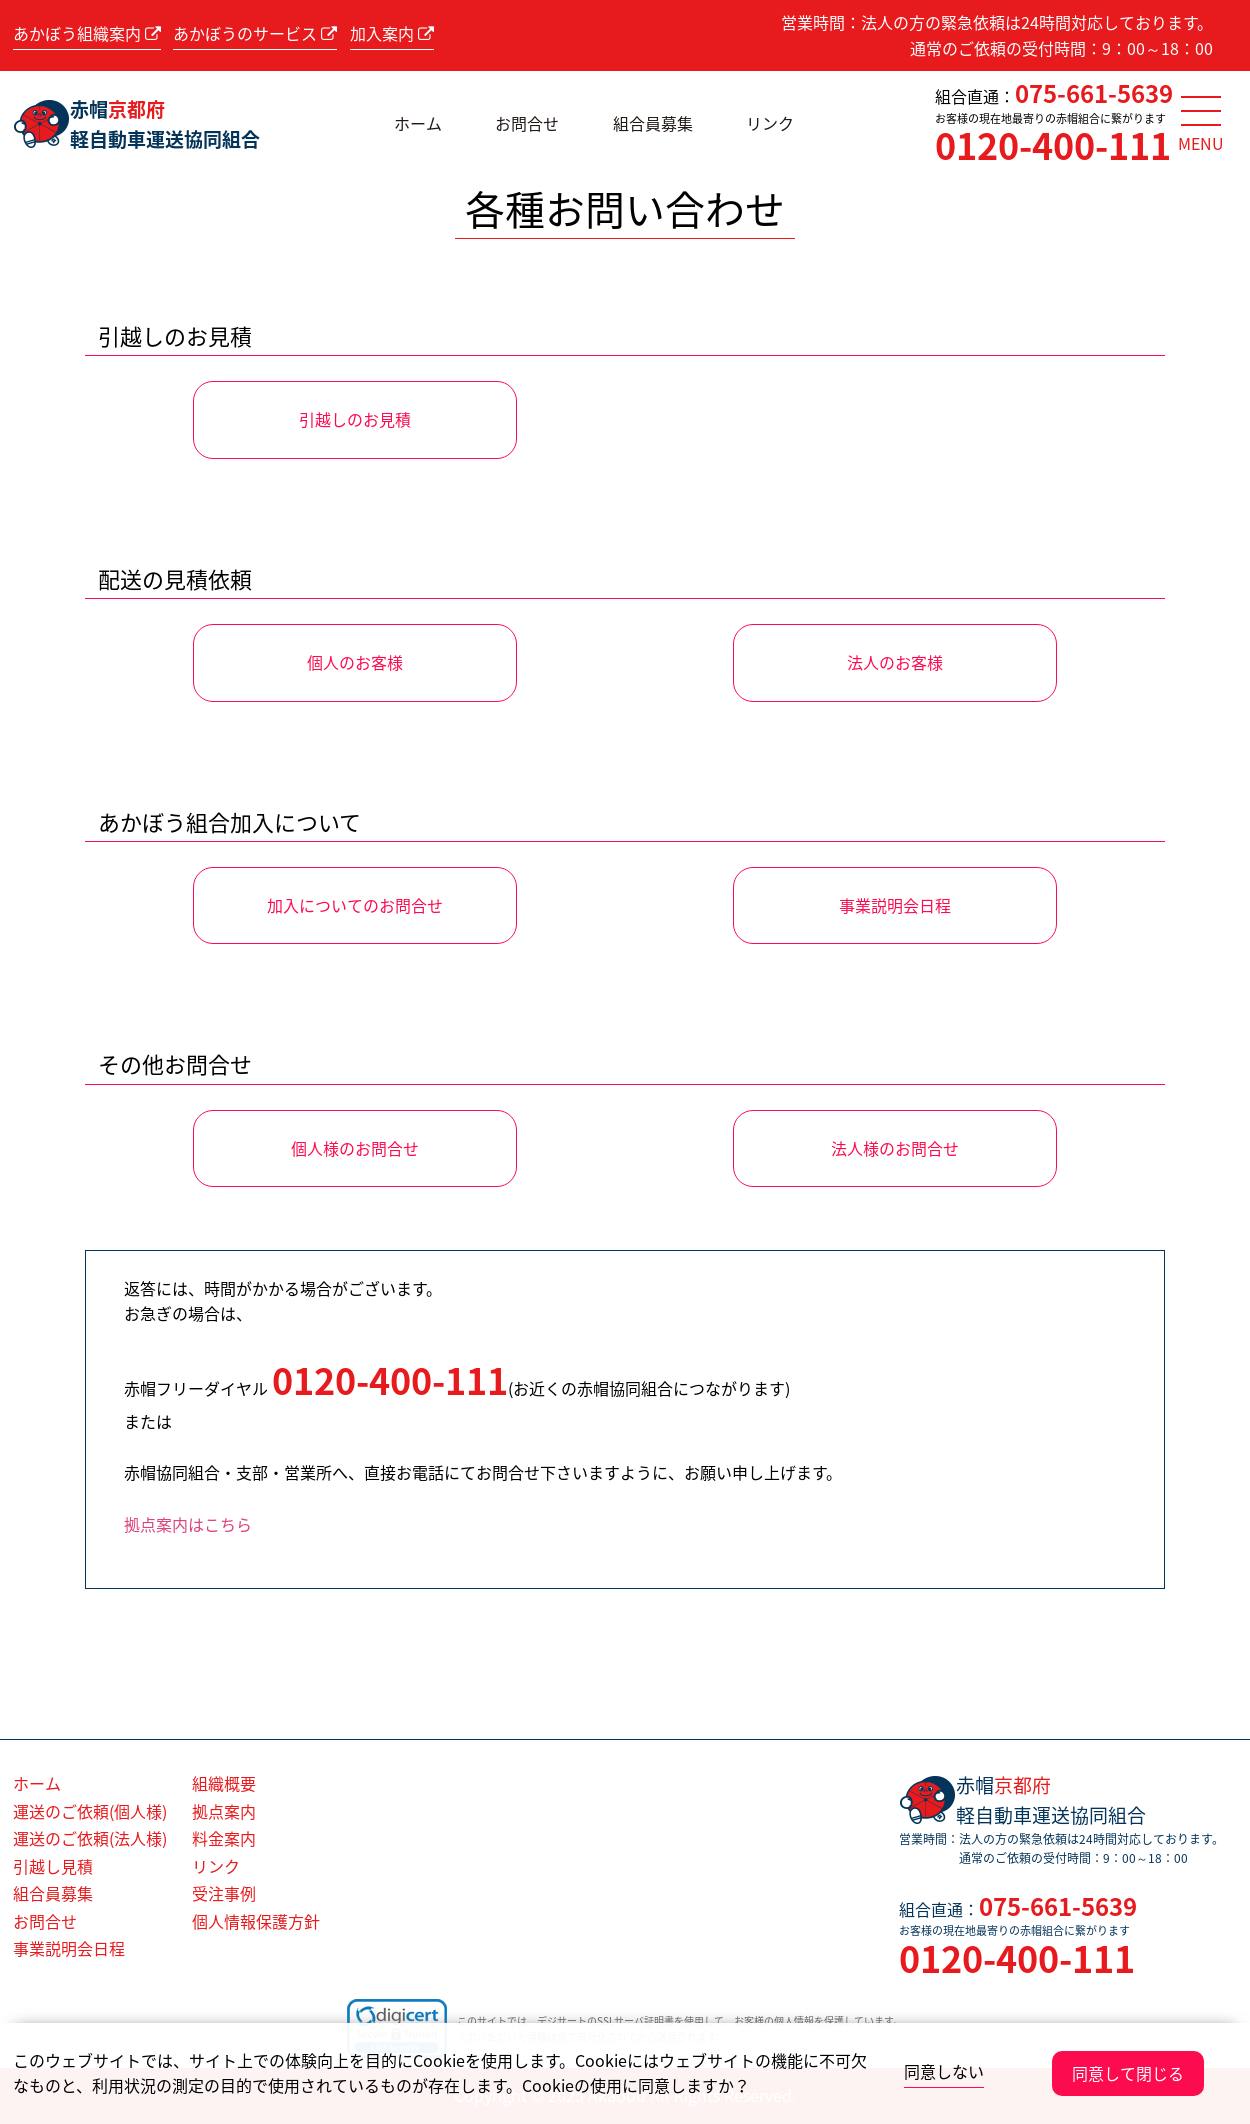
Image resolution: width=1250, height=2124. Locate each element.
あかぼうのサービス (255, 33)
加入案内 (392, 33)
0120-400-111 (1053, 145)
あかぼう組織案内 (87, 33)
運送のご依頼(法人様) (90, 1838)
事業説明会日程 (895, 905)
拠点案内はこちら (188, 1524)
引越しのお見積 (355, 419)
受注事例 (224, 1893)
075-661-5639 (1094, 93)
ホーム (418, 123)
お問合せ (527, 123)
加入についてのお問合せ (355, 905)
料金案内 (224, 1838)
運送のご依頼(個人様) (90, 1811)
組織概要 (224, 1783)
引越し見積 (53, 1866)
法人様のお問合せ (895, 1148)
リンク (770, 123)
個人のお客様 (355, 662)
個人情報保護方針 (256, 1921)
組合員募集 (653, 123)
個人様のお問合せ (355, 1148)
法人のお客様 (895, 662)
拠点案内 (224, 1811)
